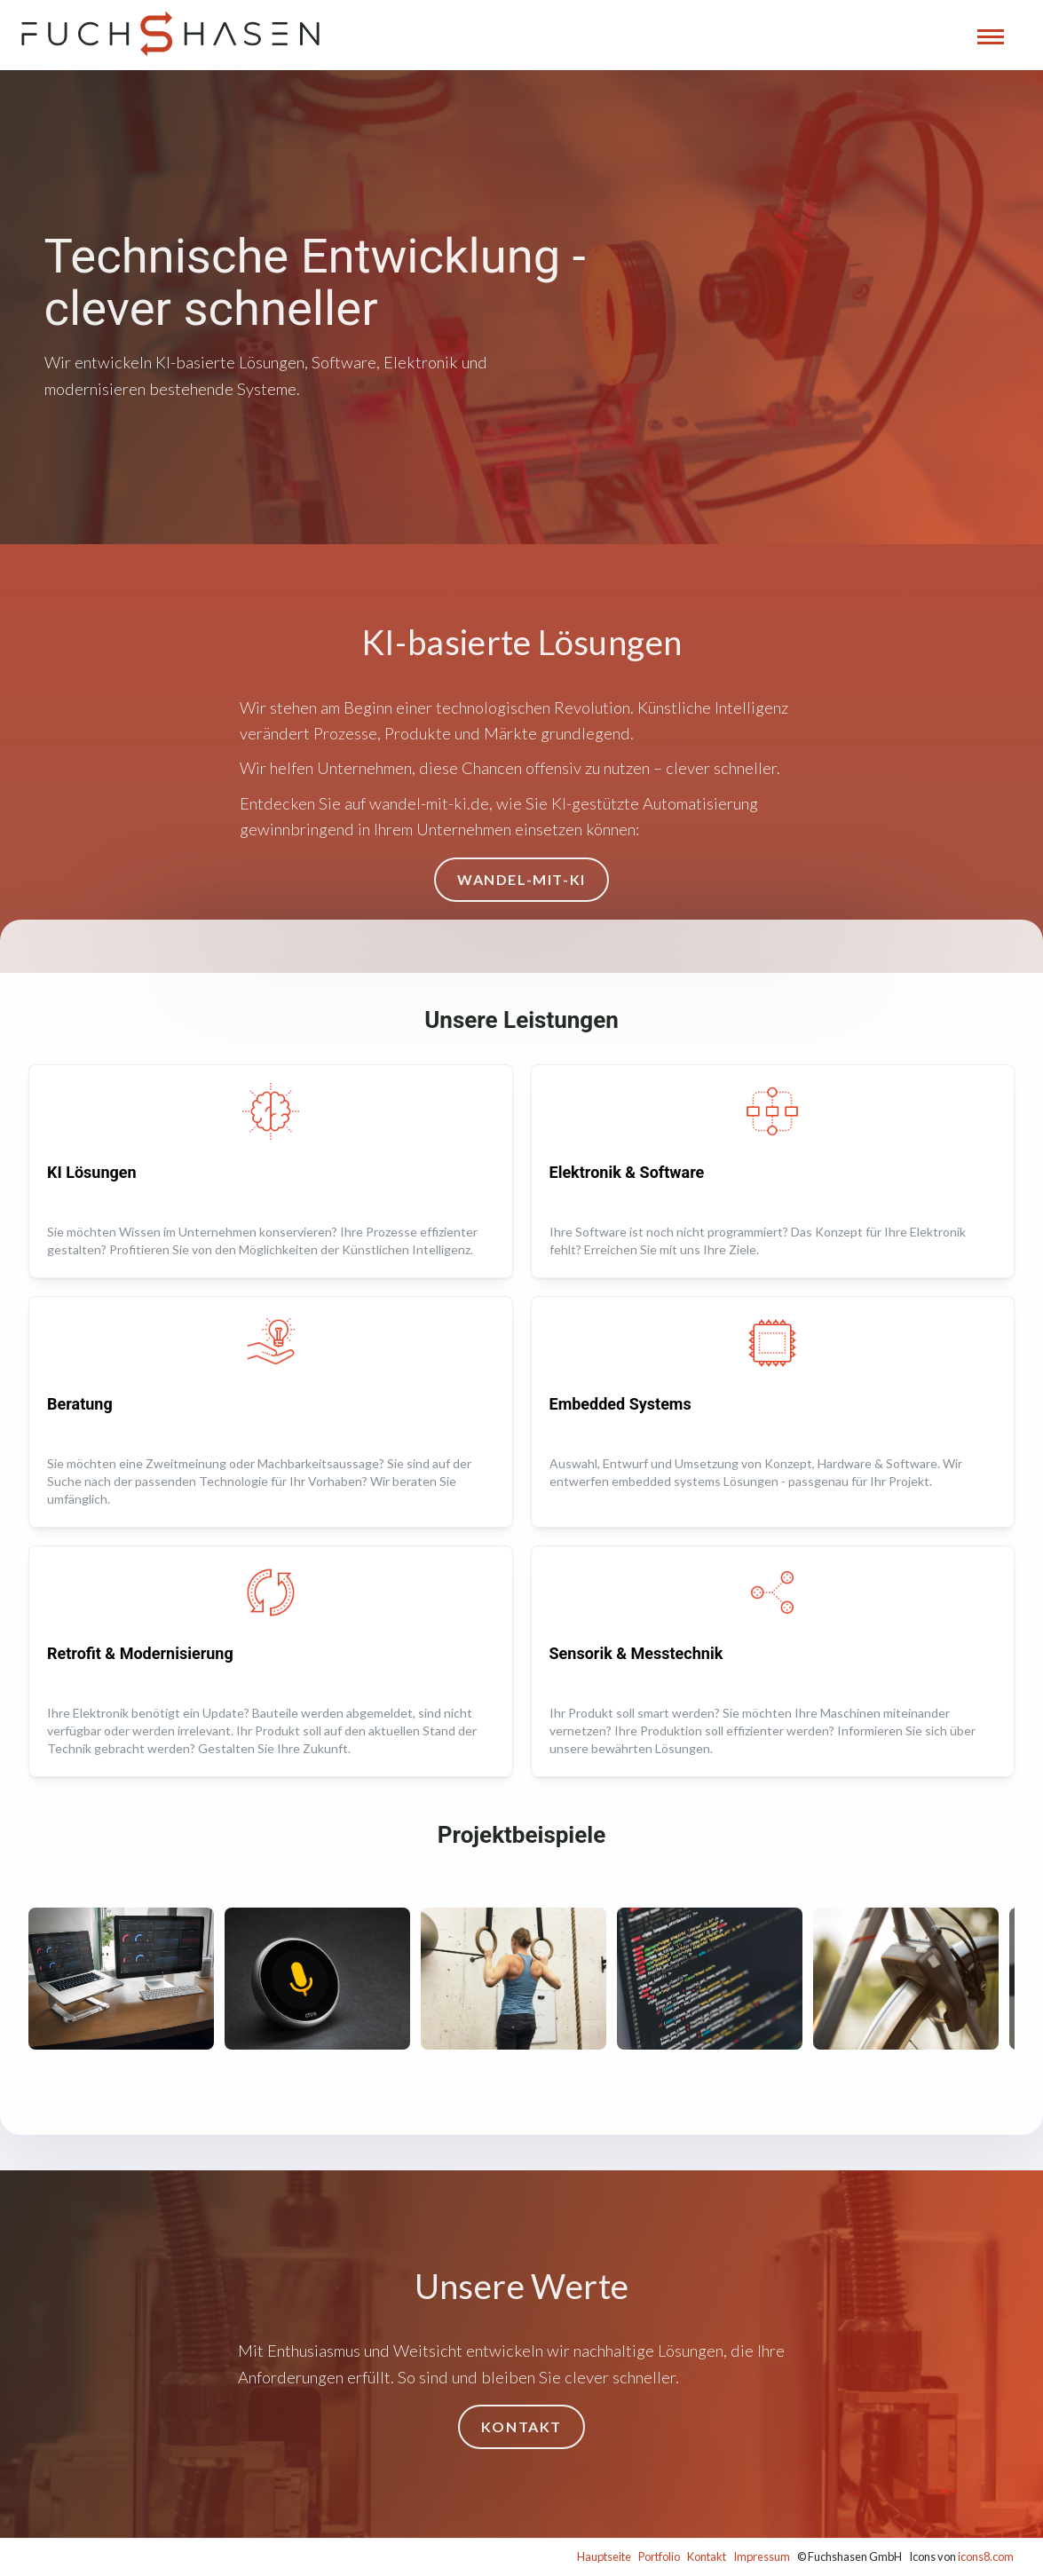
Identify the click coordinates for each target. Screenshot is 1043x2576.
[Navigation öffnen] (990, 36)
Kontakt (706, 2556)
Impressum (761, 2556)
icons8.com (986, 2556)
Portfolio (659, 2556)
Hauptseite (604, 2556)
